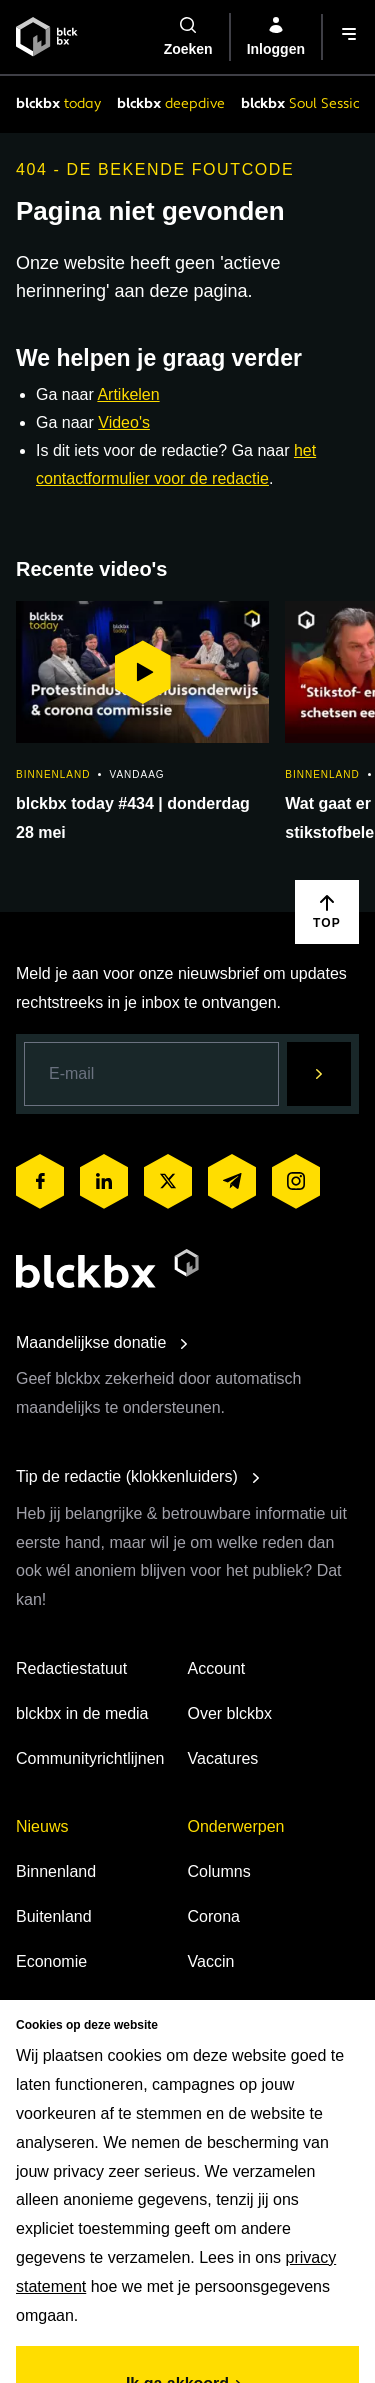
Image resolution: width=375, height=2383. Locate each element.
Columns (219, 1871)
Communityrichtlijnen (90, 1758)
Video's (124, 422)
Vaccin (211, 1961)
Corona (214, 1916)
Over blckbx (230, 1713)
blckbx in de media (82, 1713)
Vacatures (223, 1758)
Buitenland (54, 1916)
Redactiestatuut (71, 1668)
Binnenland (56, 1871)
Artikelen (128, 394)
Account (217, 1668)
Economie (51, 1961)
